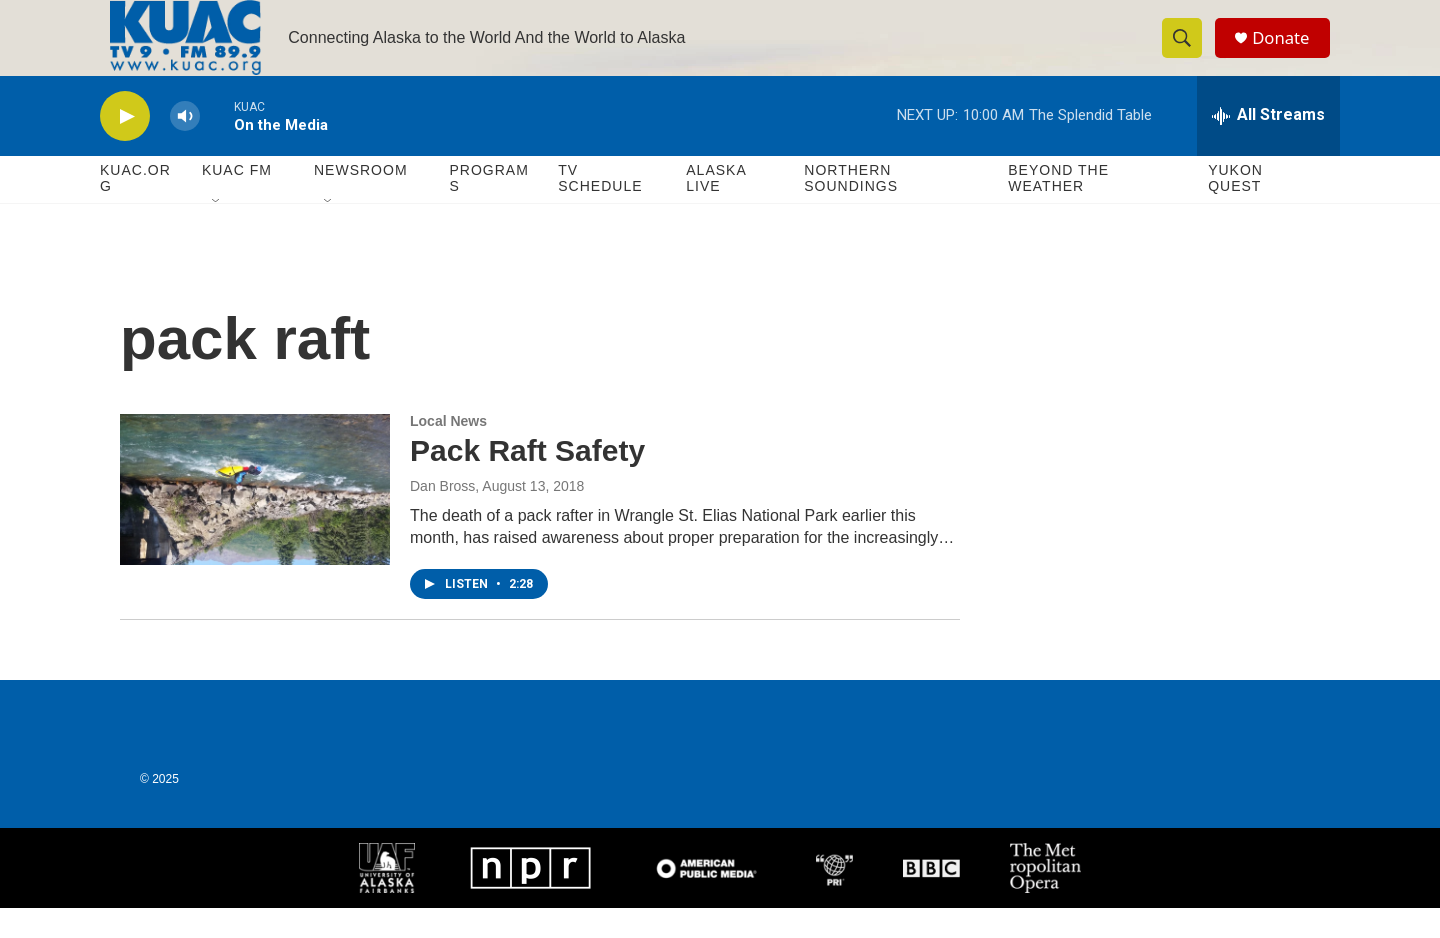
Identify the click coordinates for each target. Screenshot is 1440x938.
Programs (488, 208)
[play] (125, 145)
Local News (448, 451)
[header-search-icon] (1188, 53)
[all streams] (1268, 145)
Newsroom (361, 200)
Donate (1289, 52)
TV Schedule (600, 208)
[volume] (185, 145)
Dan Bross (442, 516)
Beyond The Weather (1058, 208)
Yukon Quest (1235, 208)
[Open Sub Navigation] (217, 232)
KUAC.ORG (135, 208)
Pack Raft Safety (527, 480)
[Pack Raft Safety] (255, 519)
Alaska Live (716, 208)
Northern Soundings (851, 208)
